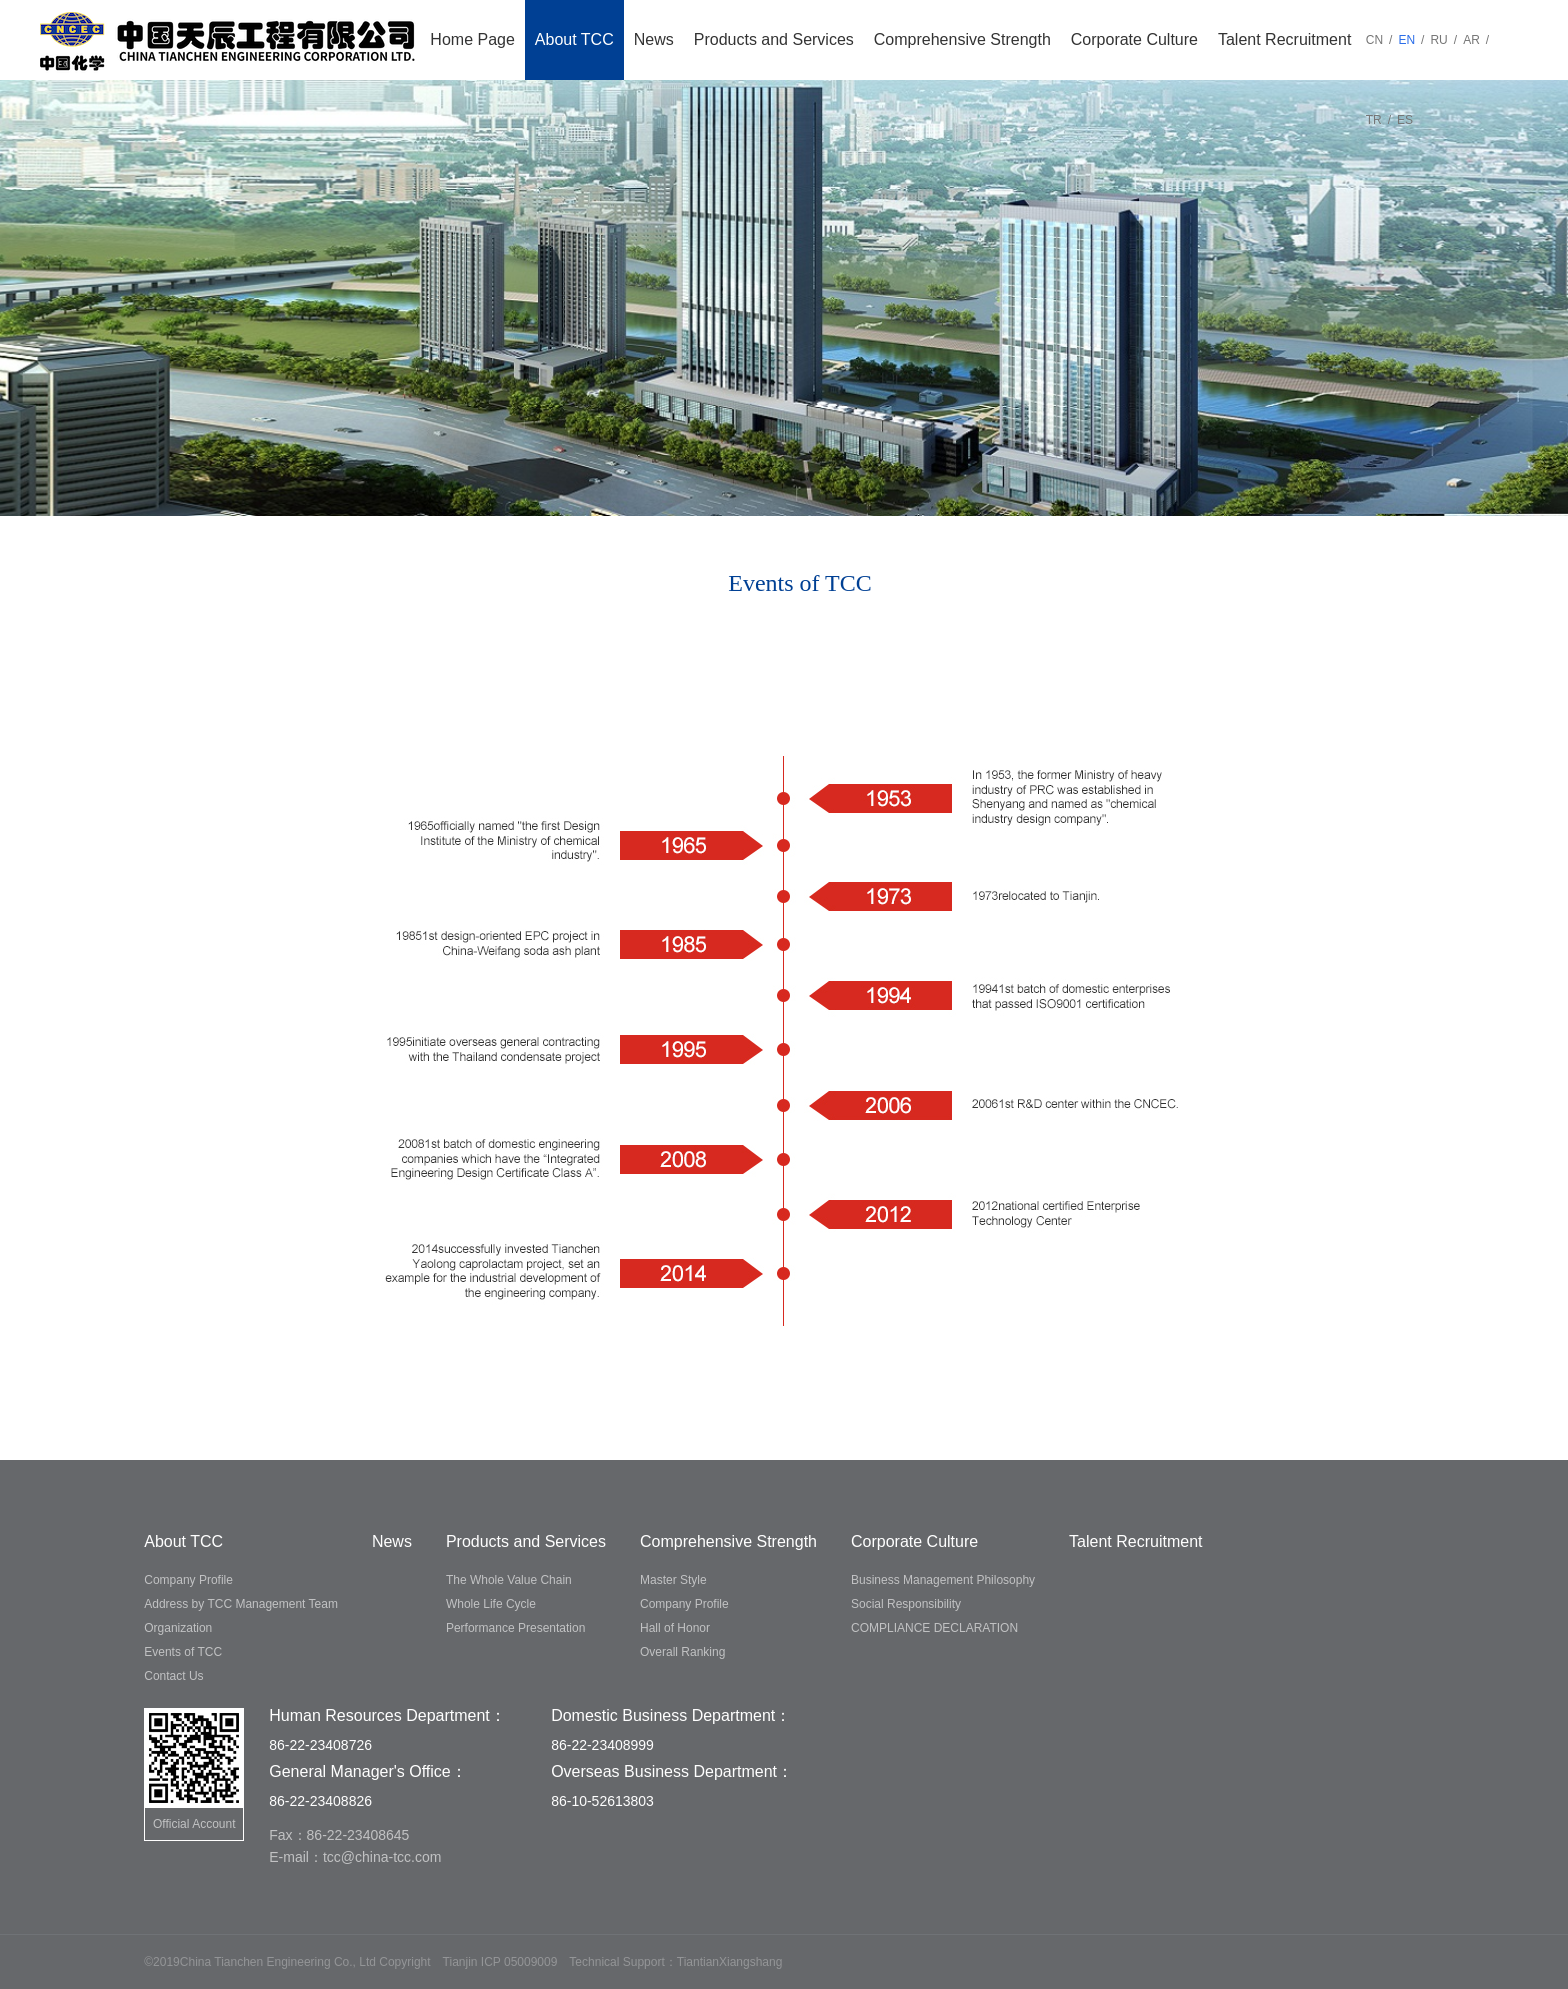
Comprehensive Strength (962, 39)
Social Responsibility (906, 1604)
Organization (178, 1628)
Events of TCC (183, 1652)
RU (1438, 40)
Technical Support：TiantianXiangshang (675, 1962)
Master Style (673, 1580)
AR (1471, 40)
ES (1405, 120)
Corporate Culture (1134, 39)
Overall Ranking (682, 1652)
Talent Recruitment (1284, 39)
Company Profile (188, 1580)
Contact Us (173, 1676)
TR (1374, 120)
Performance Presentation (515, 1628)
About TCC (574, 39)
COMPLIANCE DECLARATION (934, 1628)
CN (1374, 40)
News (654, 39)
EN (1406, 40)
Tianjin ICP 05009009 (500, 1962)
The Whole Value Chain (509, 1580)
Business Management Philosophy (943, 1580)
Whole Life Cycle (491, 1604)
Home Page (472, 39)
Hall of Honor (675, 1628)
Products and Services (774, 39)
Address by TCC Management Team (241, 1604)
